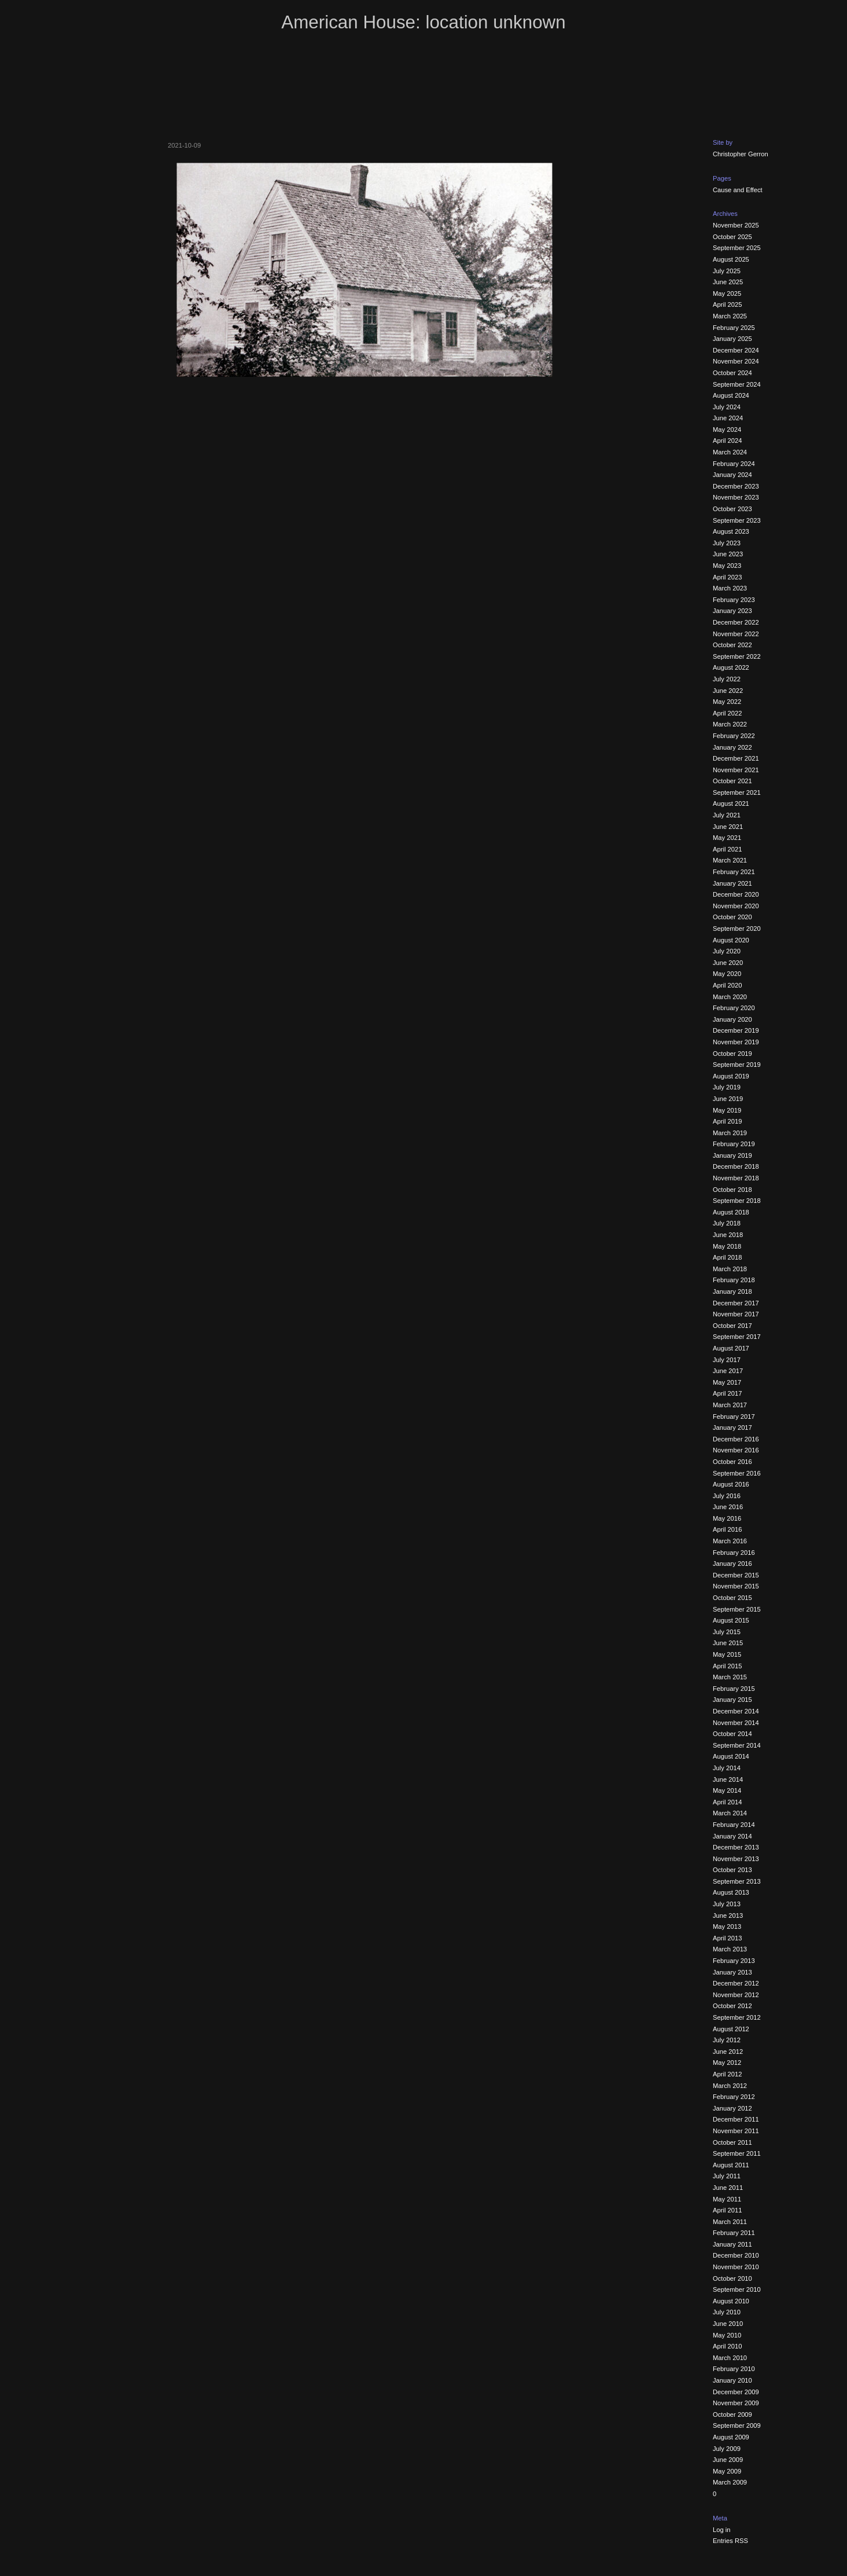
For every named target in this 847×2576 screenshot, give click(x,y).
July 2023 (727, 543)
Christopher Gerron (740, 154)
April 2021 (727, 849)
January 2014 (732, 1836)
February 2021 (734, 871)
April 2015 (727, 1666)
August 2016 (731, 1484)
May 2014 (727, 1790)
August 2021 (731, 803)
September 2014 (737, 1745)
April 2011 (727, 2210)
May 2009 (727, 2471)
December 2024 (736, 350)
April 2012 (727, 2074)
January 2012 (732, 2108)
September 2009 (737, 2425)
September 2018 (737, 1200)
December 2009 (736, 2391)
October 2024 (732, 372)
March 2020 (730, 996)
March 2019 (730, 1132)
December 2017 (736, 1303)
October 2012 (732, 2005)
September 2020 (737, 928)
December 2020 (736, 894)
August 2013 (731, 1892)
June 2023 (728, 554)
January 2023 (732, 610)
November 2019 (736, 1042)
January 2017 (732, 1427)
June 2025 (728, 281)
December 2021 (736, 758)
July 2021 (727, 815)
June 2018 (728, 1234)
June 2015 (728, 1642)
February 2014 (734, 1824)
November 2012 (736, 1994)
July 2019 (727, 1087)
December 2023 (736, 486)
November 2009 (736, 2402)
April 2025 (727, 304)
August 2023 (731, 531)
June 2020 (728, 962)
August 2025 (731, 259)
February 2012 (734, 2096)
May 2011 (727, 2199)
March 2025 (730, 316)
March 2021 (730, 860)
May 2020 (727, 973)
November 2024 (736, 361)
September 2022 (737, 656)
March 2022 (730, 724)
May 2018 (727, 1246)
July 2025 (727, 270)
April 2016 (727, 1529)
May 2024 (727, 429)
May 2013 (727, 1926)
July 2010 (727, 2312)
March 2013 (730, 1949)
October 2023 (732, 508)
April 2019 (727, 1121)
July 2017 (727, 1359)
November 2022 (736, 633)
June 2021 (728, 826)
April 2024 (727, 440)
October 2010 (732, 2278)
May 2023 (727, 565)
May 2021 (727, 837)
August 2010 (731, 2301)
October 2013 (732, 1869)
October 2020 (732, 916)
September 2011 (737, 2153)
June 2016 (728, 1506)
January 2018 (732, 1291)
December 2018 (736, 1166)
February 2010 (734, 2368)
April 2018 (727, 1257)
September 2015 (737, 1609)
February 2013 (734, 1960)
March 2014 (730, 1813)
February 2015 (734, 1688)
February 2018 (734, 1279)
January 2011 (732, 2244)
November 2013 (736, 1858)
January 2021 (732, 883)
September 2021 (737, 792)
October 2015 (732, 1597)
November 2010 (736, 2266)
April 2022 (727, 713)
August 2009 (731, 2437)
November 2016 (736, 1450)
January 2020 (732, 1019)
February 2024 (734, 463)
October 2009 (732, 2414)
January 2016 (732, 1563)
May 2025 (727, 293)
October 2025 (732, 236)
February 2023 (734, 599)
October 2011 (732, 2142)
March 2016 (730, 1540)
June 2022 (728, 690)
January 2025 (732, 338)
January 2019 (732, 1155)
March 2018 (730, 1268)
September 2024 (737, 384)
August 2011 (731, 2165)
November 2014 (736, 1722)
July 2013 (727, 1903)
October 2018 (732, 1189)
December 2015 (736, 1575)
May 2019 (727, 1110)
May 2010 (727, 2335)
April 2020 (727, 985)
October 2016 (732, 1461)
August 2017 (731, 1348)
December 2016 (736, 1439)
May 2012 (727, 2062)
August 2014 (731, 1756)
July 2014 (727, 1767)
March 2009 (730, 2482)
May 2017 (727, 1382)
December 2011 (736, 2119)
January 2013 (732, 1972)
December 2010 (736, 2255)
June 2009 (728, 2459)
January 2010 (732, 2380)
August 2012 (731, 2028)
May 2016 (727, 1518)
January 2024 (732, 474)
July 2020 (727, 951)
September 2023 (737, 520)
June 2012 (728, 2051)
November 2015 (736, 1586)
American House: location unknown (423, 22)
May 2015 (727, 1654)
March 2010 (730, 2357)
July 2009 (727, 2448)
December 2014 (736, 1711)
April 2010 (727, 2346)
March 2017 (730, 1404)
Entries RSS (730, 2540)
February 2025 (734, 327)
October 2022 (732, 644)
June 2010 (728, 2323)
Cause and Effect (738, 189)
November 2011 (736, 2130)
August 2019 (731, 1076)
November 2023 (736, 497)
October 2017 (732, 1325)
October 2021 (732, 780)
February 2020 (734, 1007)
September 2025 (737, 247)
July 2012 (727, 2039)
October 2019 (732, 1053)
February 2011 (734, 2232)
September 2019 (737, 1064)
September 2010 (737, 2289)
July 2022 (727, 679)
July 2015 (727, 1631)
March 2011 (730, 2221)
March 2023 (730, 588)
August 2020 (731, 940)
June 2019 (728, 1098)
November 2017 (736, 1314)
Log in (721, 2529)
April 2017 (727, 1393)
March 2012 (730, 2085)
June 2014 (728, 1779)
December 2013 (736, 1847)
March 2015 (730, 1677)
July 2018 (727, 1223)
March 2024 (730, 452)
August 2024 (731, 395)
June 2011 (728, 2187)
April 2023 (727, 577)
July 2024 (727, 406)
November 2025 (736, 225)
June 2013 (728, 1915)
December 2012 (736, 1983)
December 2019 (736, 1030)
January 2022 (732, 747)
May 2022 (727, 701)
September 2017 (737, 1336)
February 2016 (734, 1552)
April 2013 (727, 1938)
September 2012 (737, 2017)
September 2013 (737, 1881)
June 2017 (728, 1370)
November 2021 (736, 769)
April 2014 (727, 1802)
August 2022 (731, 667)
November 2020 (736, 905)
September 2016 (737, 1473)
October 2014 (732, 1733)
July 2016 (727, 1495)
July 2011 (727, 2176)
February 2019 (734, 1143)
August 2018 (731, 1212)
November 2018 (736, 1178)
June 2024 (728, 417)
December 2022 (736, 622)
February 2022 (734, 735)
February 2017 (734, 1416)
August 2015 (731, 1620)
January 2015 (732, 1699)
